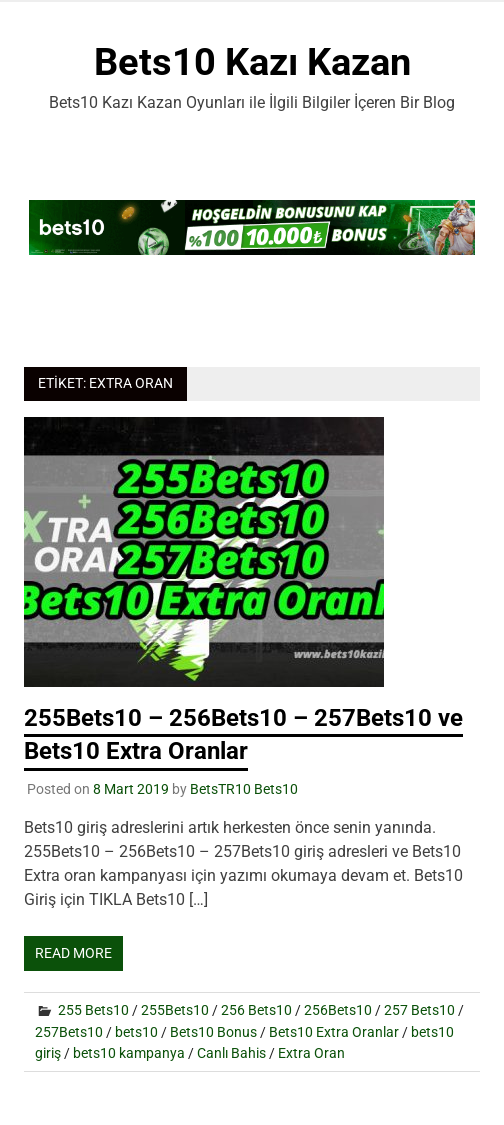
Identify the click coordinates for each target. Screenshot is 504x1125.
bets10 (136, 1032)
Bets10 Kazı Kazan (252, 62)
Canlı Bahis (231, 1053)
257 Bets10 (419, 1010)
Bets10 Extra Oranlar (334, 1032)
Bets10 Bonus (213, 1032)
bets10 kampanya (129, 1053)
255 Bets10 (93, 1010)
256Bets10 (338, 1010)
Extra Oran (311, 1053)
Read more (73, 953)
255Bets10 (175, 1010)
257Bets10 (69, 1032)
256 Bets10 (256, 1010)
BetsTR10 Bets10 (244, 789)
